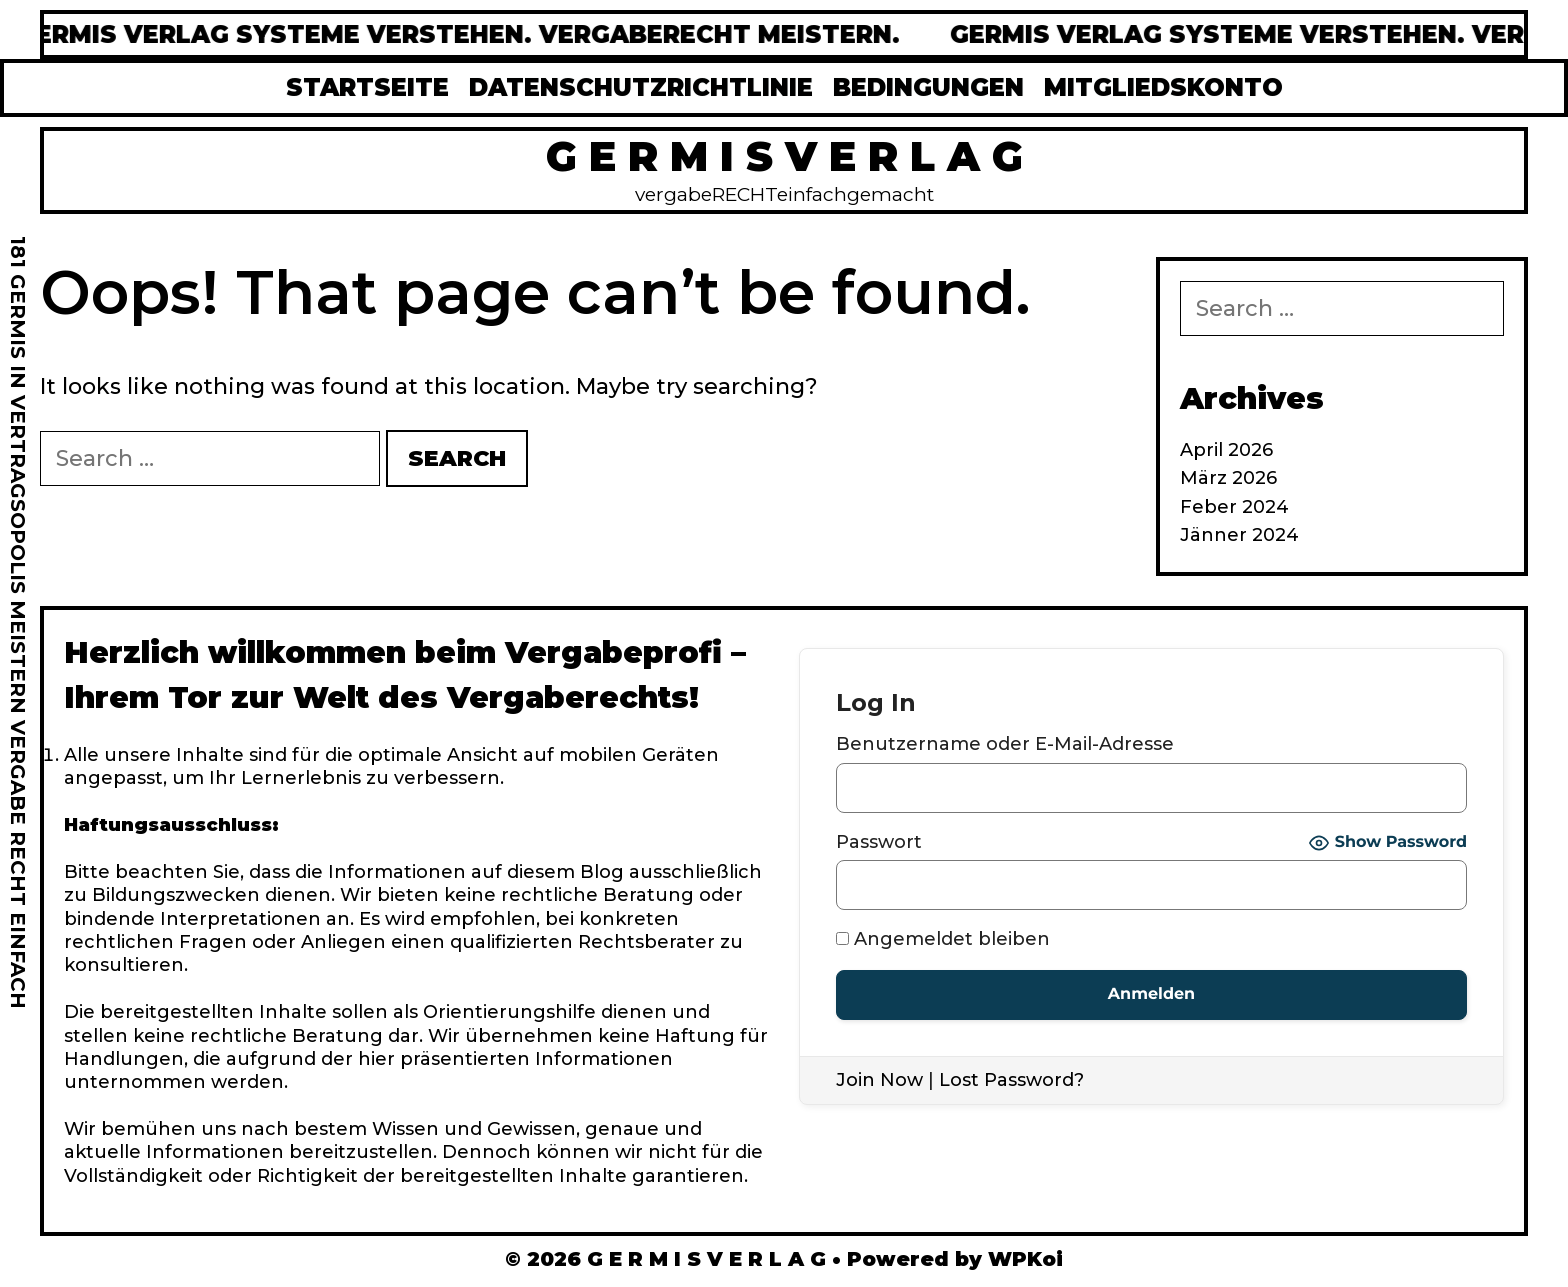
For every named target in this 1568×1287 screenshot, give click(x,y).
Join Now (879, 1080)
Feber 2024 (1234, 507)
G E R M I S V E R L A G (784, 156)
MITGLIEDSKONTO (1163, 87)
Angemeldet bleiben (943, 939)
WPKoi (1025, 1259)
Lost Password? (1011, 1080)
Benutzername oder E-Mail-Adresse (1005, 744)
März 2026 (1228, 478)
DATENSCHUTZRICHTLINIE (641, 87)
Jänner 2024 (1239, 535)
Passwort (879, 842)
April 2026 (1226, 450)
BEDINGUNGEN (928, 87)
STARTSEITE (367, 87)
